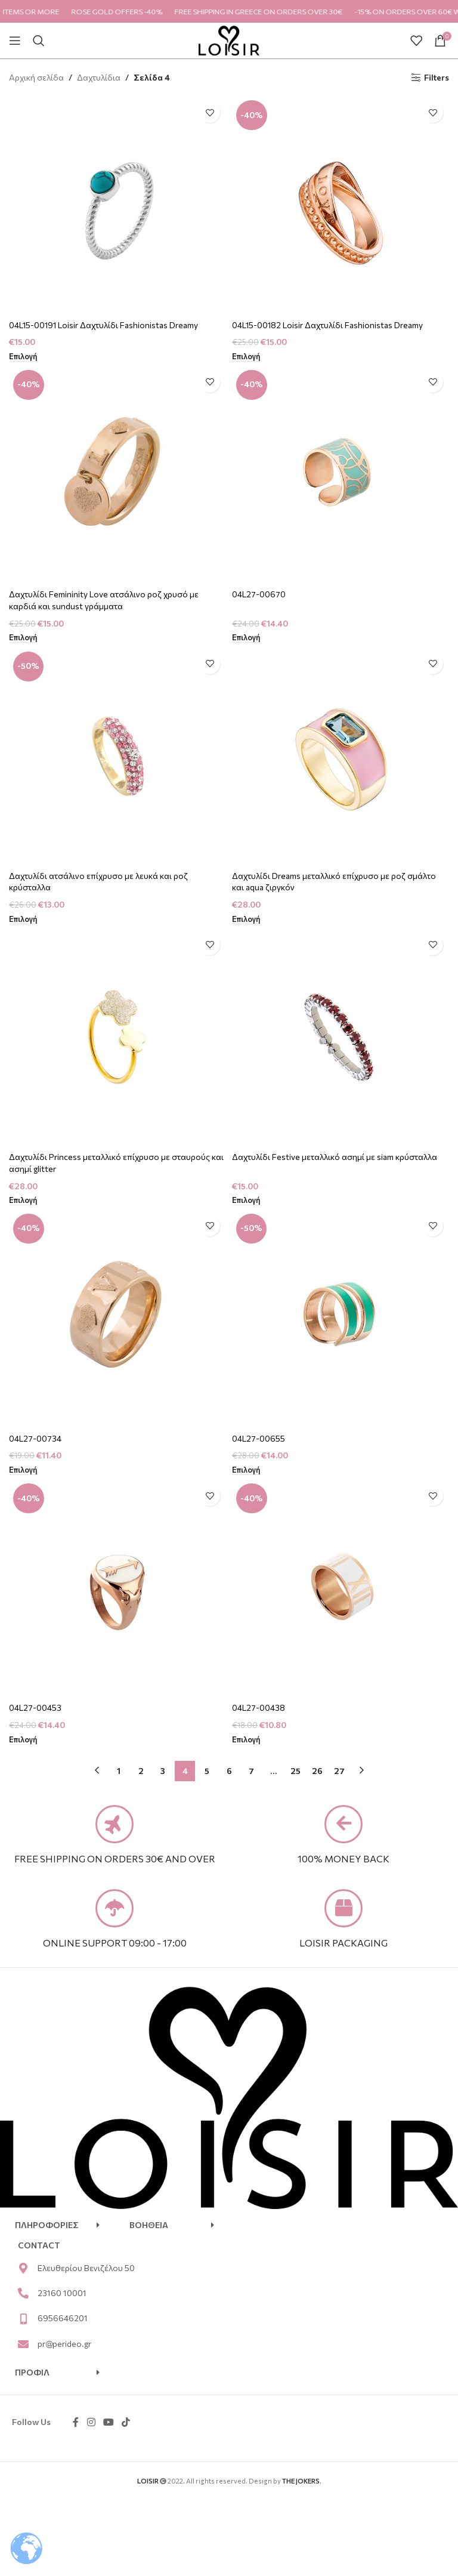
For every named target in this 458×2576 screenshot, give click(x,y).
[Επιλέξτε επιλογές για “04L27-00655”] (246, 1470)
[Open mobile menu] (15, 41)
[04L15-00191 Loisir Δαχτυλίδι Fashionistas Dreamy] (117, 204)
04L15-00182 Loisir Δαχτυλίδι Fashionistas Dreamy (328, 325)
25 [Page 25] (295, 1771)
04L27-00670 (259, 594)
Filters (436, 77)
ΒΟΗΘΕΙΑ (148, 2227)
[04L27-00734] (117, 1318)
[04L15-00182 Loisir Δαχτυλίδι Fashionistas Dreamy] (340, 204)
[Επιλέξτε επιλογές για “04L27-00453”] (23, 1740)
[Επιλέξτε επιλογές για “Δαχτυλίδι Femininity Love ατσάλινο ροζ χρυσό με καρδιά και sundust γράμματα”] (23, 638)
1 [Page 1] (118, 1771)
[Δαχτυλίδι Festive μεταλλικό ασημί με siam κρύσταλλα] (340, 1037)
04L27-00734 (36, 1438)
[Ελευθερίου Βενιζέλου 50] (23, 2270)
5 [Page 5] (207, 1771)
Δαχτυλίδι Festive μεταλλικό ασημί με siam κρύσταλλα (334, 1157)
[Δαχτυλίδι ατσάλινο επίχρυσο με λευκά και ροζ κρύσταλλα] (117, 756)
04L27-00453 (35, 1707)
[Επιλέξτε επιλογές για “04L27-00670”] (246, 638)
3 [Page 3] (162, 1771)
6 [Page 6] (229, 1771)
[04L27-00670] (340, 474)
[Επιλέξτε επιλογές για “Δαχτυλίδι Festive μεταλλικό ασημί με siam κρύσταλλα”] (246, 1200)
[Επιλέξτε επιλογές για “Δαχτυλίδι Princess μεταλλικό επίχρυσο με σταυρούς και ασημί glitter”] (23, 1200)
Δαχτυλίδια (98, 77)
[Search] (39, 41)
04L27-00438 (259, 1707)
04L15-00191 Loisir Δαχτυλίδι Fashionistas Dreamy (104, 325)
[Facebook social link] (76, 2425)
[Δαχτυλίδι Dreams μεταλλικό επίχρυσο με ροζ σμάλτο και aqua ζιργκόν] (340, 756)
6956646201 (63, 2321)
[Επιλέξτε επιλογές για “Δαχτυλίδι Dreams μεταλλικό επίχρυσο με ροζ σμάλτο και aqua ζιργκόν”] (246, 919)
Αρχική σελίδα (36, 77)
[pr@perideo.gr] (23, 2346)
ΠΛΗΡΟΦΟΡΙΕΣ (47, 2227)
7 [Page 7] (251, 1771)
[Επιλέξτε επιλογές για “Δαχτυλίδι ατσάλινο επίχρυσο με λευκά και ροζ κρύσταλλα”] (23, 919)
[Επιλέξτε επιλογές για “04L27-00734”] (23, 1470)
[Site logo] (229, 39)
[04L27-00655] (340, 1318)
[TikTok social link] (126, 2425)
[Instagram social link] (91, 2425)
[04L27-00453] (117, 1587)
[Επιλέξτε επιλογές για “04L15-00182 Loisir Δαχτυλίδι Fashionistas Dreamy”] (246, 357)
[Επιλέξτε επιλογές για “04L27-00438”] (246, 1740)
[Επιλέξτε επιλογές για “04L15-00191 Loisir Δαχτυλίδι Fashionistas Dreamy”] (23, 357)
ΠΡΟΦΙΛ (32, 2375)
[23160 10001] (23, 2296)
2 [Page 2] (141, 1771)
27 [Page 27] (339, 1771)
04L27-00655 (259, 1438)
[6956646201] (23, 2321)
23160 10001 (62, 2295)
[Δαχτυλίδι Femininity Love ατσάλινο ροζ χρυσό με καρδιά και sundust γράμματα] (117, 474)
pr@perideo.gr (64, 2346)
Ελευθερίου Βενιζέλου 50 (86, 2270)
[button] (57, 2227)
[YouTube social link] (108, 2425)
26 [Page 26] (317, 1771)
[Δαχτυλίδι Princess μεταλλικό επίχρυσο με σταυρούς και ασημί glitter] (117, 1037)
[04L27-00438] (340, 1587)
